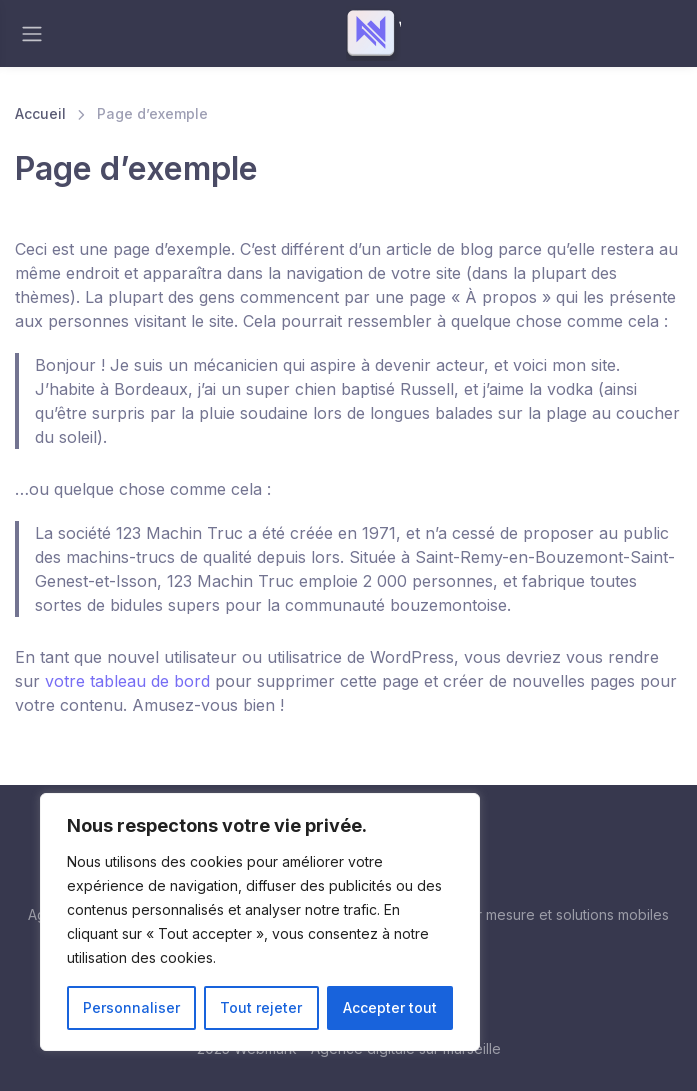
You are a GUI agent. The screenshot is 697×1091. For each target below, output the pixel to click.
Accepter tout (390, 1007)
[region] (260, 922)
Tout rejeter (261, 1007)
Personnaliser (131, 1007)
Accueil (40, 113)
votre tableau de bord (127, 681)
